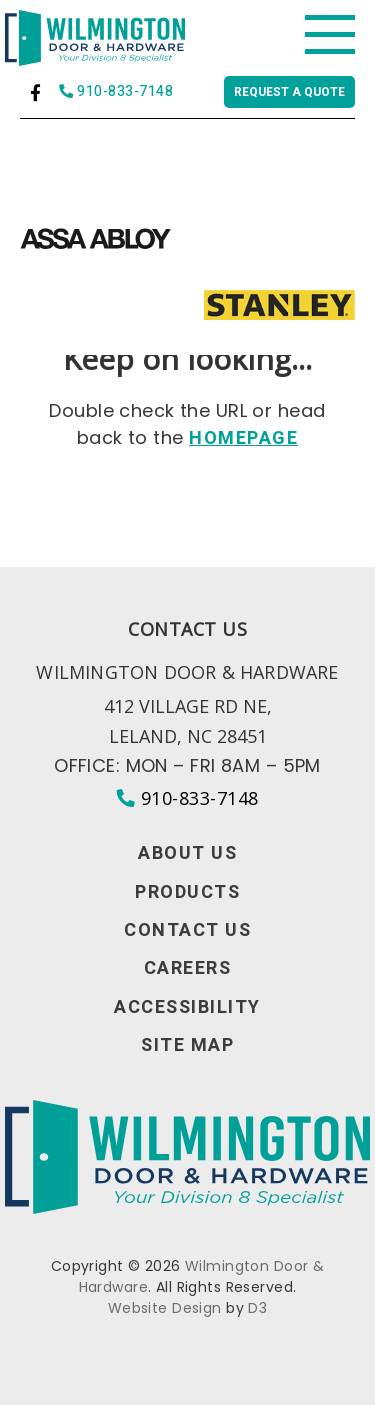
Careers (188, 969)
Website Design (165, 1308)
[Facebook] (35, 92)
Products (187, 893)
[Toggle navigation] (330, 35)
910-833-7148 (116, 92)
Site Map (187, 1046)
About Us (187, 854)
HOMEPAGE (243, 438)
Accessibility (187, 1008)
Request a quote (289, 92)
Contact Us (187, 931)
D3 (257, 1308)
